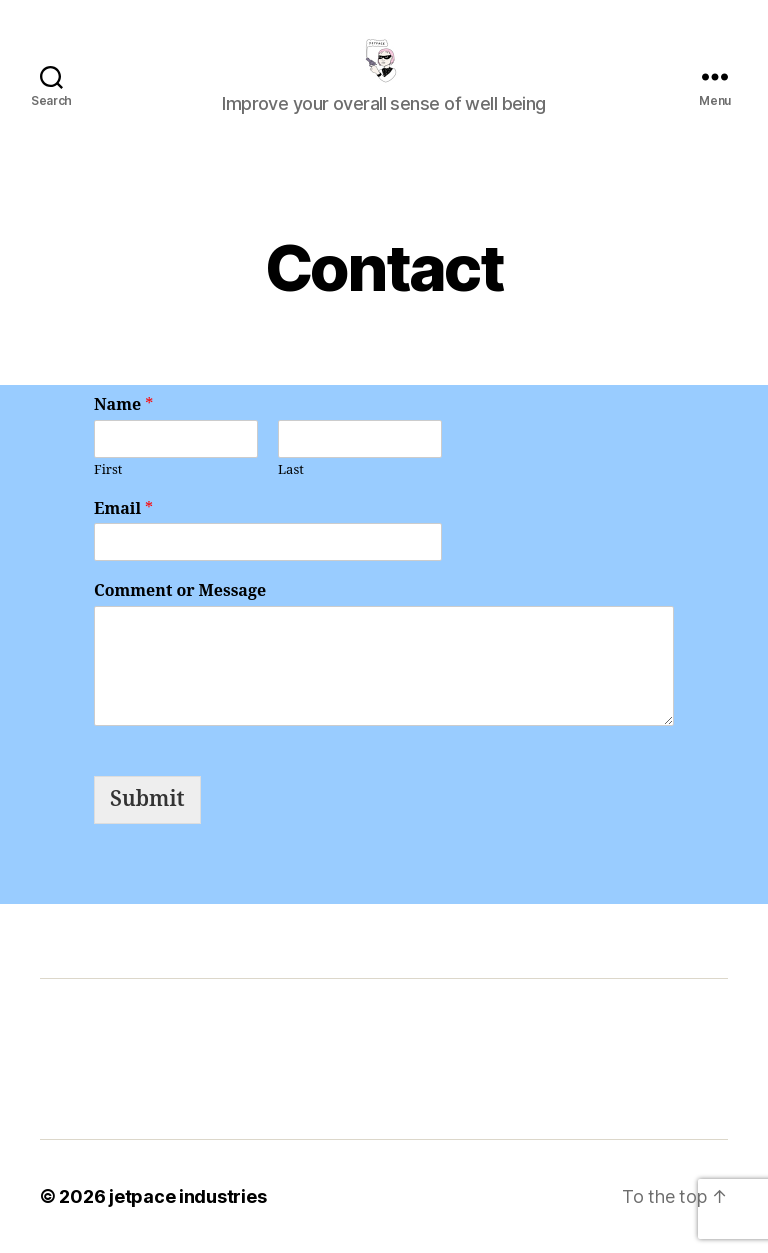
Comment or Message (180, 591)
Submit (147, 799)
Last (291, 470)
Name (123, 405)
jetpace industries (187, 1196)
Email (123, 509)
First (108, 470)
